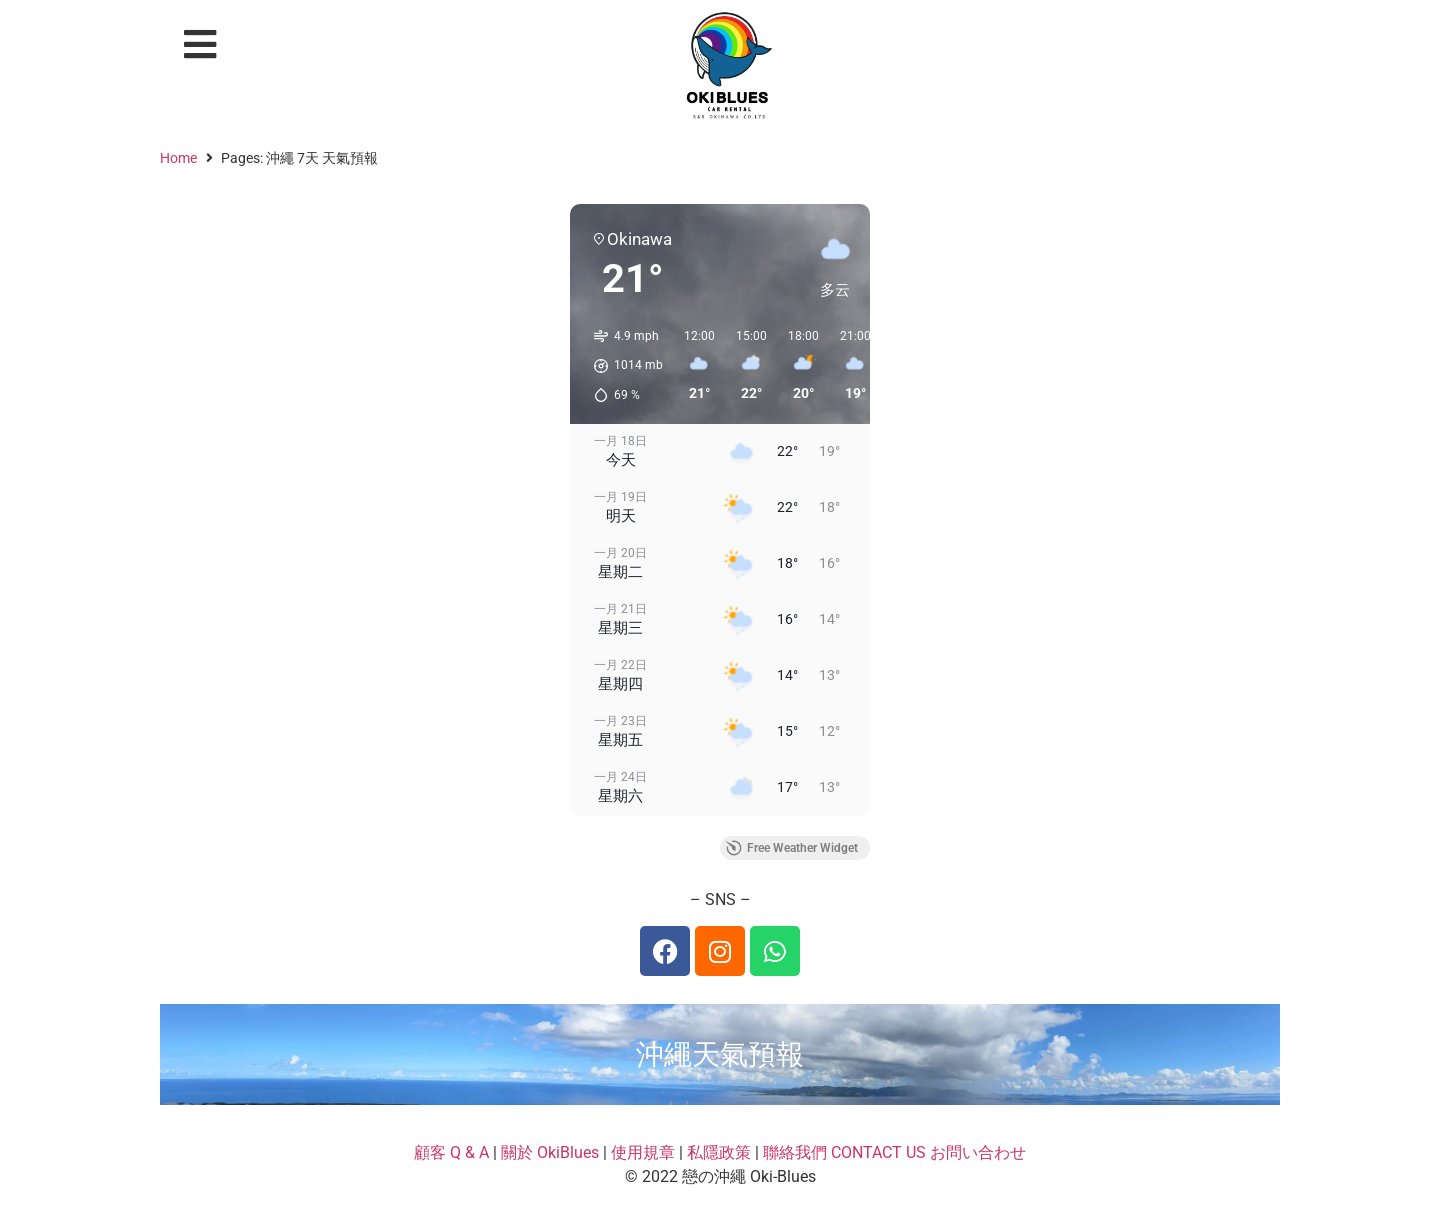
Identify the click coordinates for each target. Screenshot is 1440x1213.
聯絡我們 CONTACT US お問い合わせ (894, 1152)
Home (178, 158)
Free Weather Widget (792, 848)
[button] (200, 44)
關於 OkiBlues (550, 1152)
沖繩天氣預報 (720, 1054)
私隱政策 (719, 1152)
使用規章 (643, 1152)
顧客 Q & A (451, 1152)
